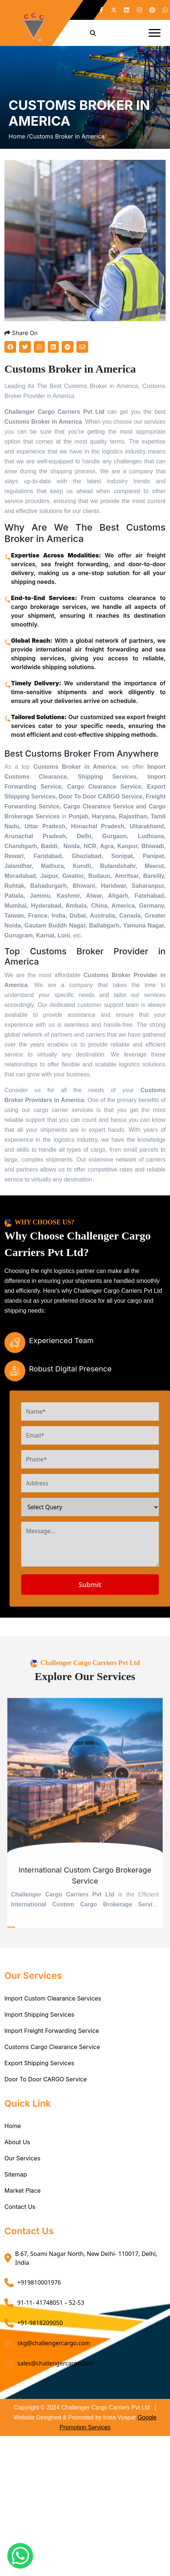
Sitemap (15, 2174)
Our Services (22, 2158)
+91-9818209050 (40, 2323)
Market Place (22, 2190)
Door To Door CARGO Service (45, 2079)
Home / (18, 136)
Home (12, 2126)
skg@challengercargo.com (53, 2343)
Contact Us (19, 2206)
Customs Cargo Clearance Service (52, 2047)
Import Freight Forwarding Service (51, 2030)
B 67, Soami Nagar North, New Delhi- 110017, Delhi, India (86, 2258)
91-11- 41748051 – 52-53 (50, 2303)
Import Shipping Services (39, 2014)
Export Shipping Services (39, 2063)
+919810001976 (39, 2282)
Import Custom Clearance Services (52, 1998)
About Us (17, 2142)
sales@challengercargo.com (55, 2363)
